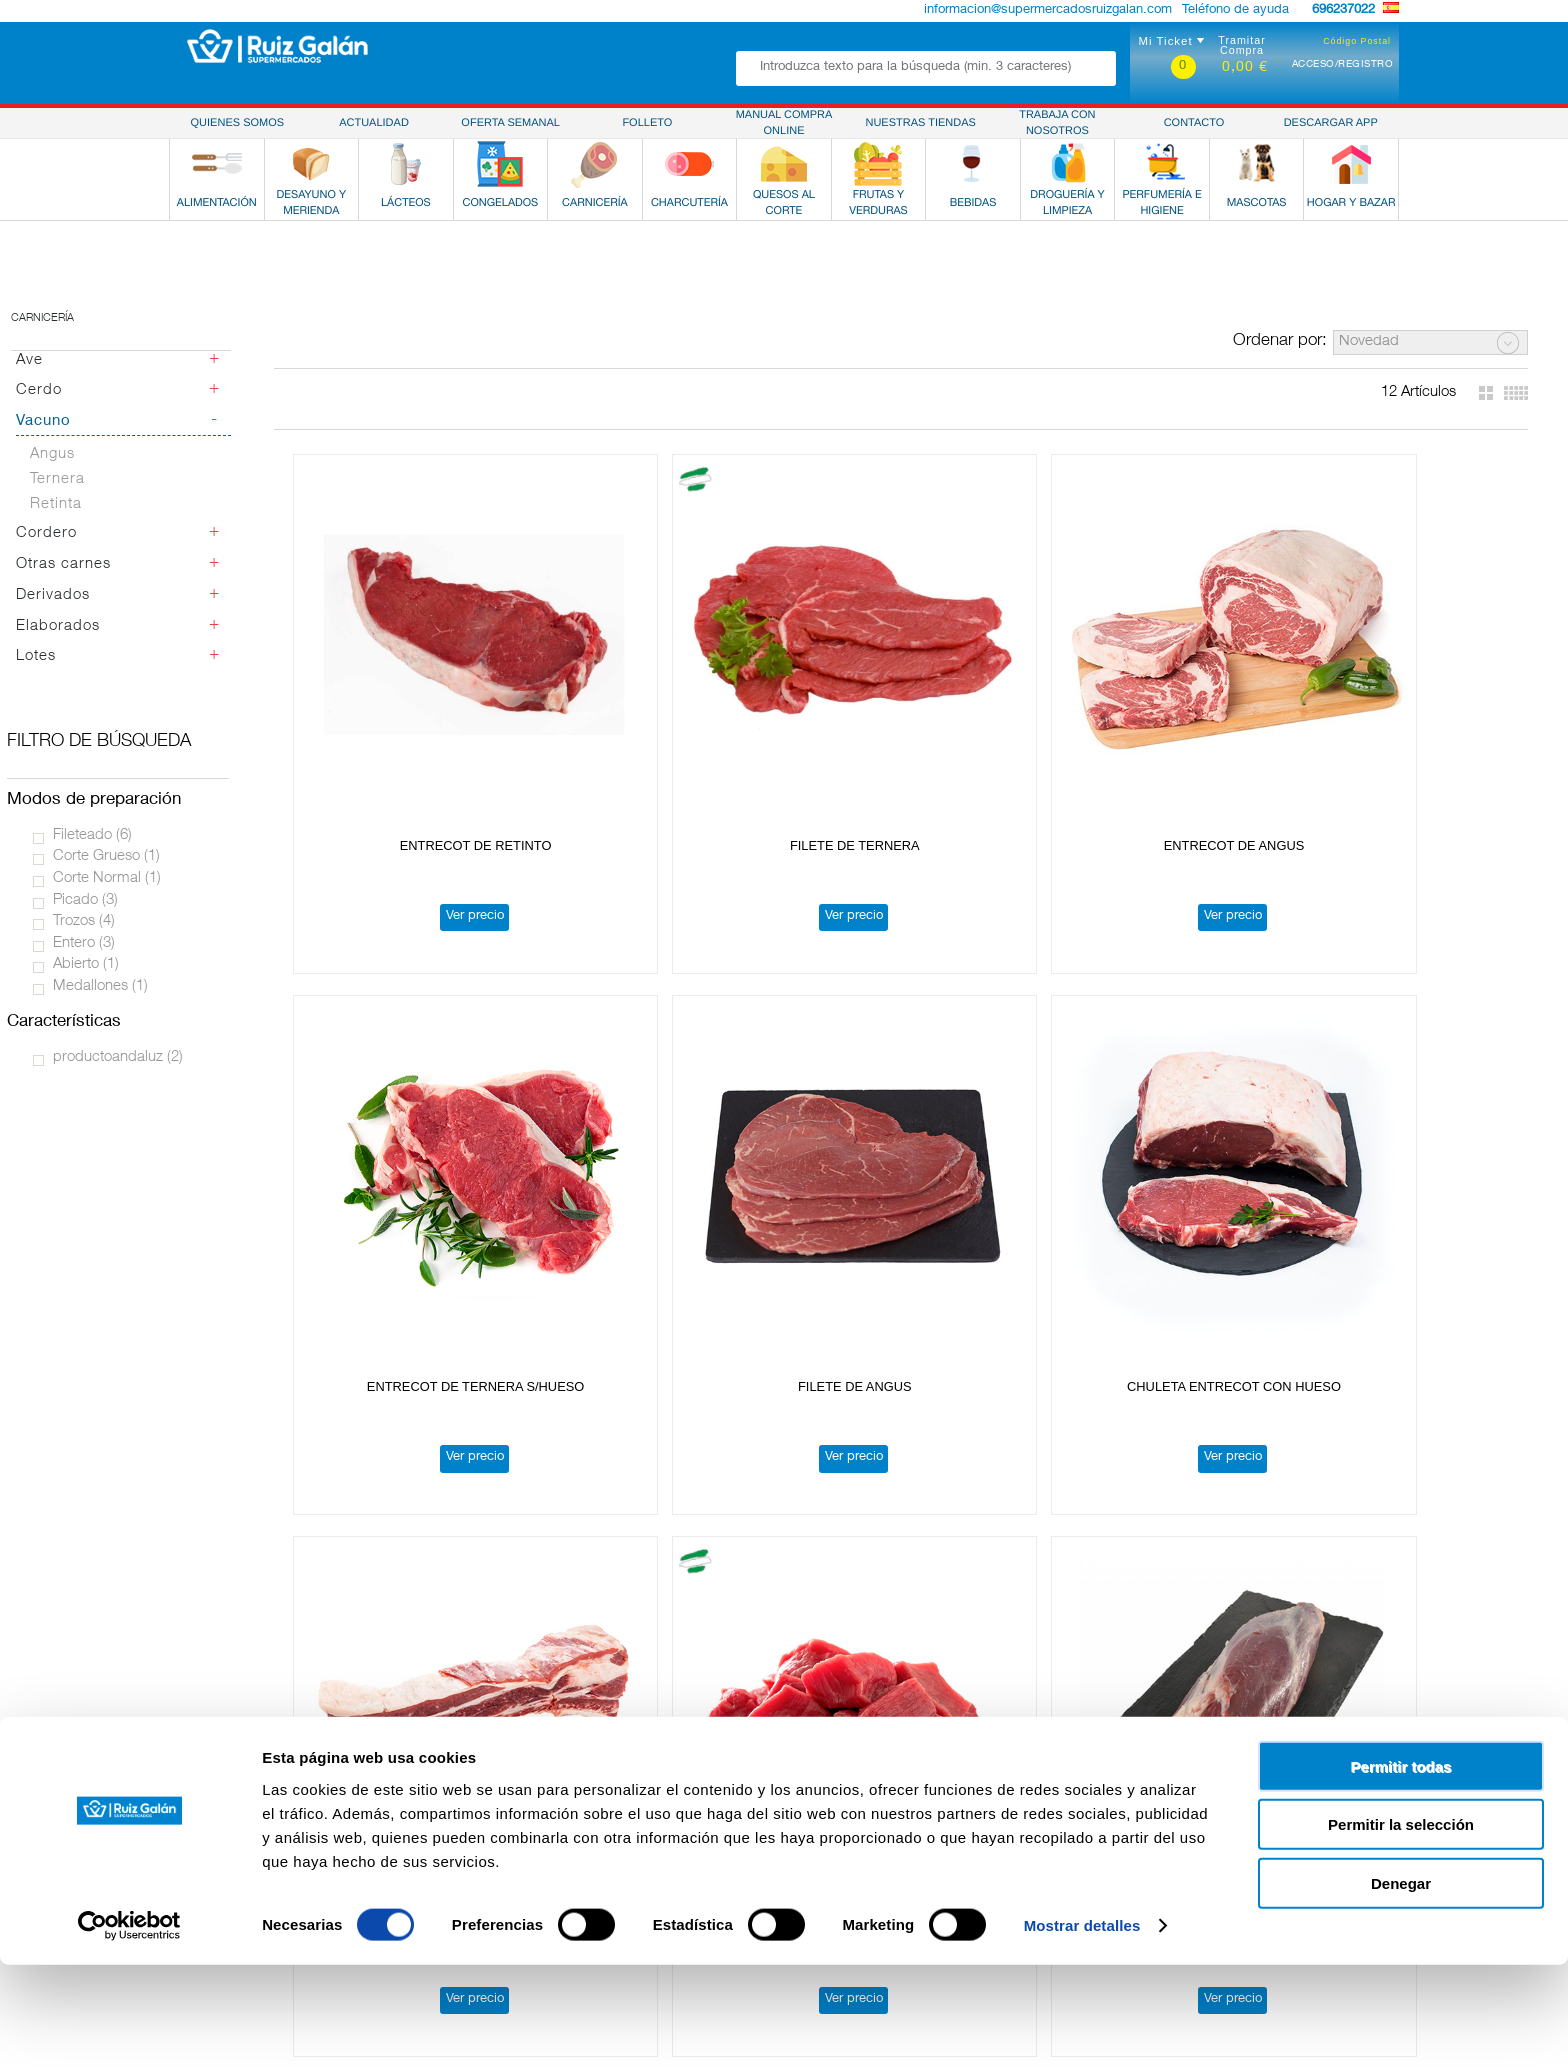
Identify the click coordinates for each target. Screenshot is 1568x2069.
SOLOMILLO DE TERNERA (654, 1518)
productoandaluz (118, 1057)
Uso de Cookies (1195, 1816)
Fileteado (92, 835)
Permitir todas (1401, 1869)
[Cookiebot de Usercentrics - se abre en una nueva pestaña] (129, 2030)
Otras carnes (63, 564)
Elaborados (58, 626)
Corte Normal (107, 878)
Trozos (84, 921)
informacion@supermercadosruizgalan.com (1048, 10)
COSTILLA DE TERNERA (654, 1114)
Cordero (46, 533)
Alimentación (182, 1799)
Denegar (1401, 1986)
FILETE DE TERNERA (654, 709)
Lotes (36, 656)
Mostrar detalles (1082, 2029)
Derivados (53, 595)
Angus (52, 454)
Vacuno (43, 421)
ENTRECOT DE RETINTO (407, 709)
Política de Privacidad (1213, 1799)
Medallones (100, 986)
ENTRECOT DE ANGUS (901, 709)
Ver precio (406, 780)
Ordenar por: (1280, 341)
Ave (29, 360)
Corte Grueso (106, 856)
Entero (84, 943)
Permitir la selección (1401, 1928)
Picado (85, 900)
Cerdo (39, 390)
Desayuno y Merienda (208, 1816)
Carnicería (42, 318)
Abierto (86, 964)
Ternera (57, 479)
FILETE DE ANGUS (1395, 709)
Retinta (56, 504)
